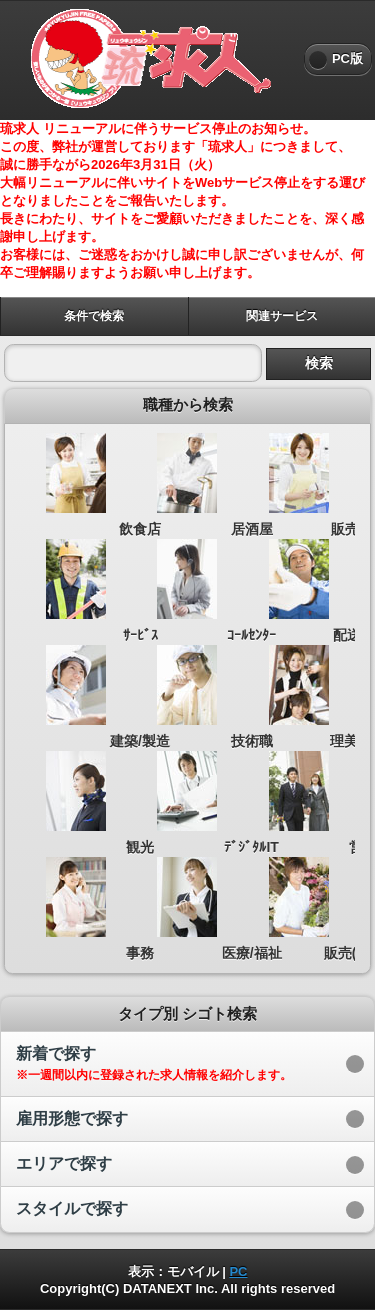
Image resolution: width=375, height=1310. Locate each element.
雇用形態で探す (72, 1118)
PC (238, 1271)
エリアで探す (64, 1163)
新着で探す (154, 1063)
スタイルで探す (72, 1208)
